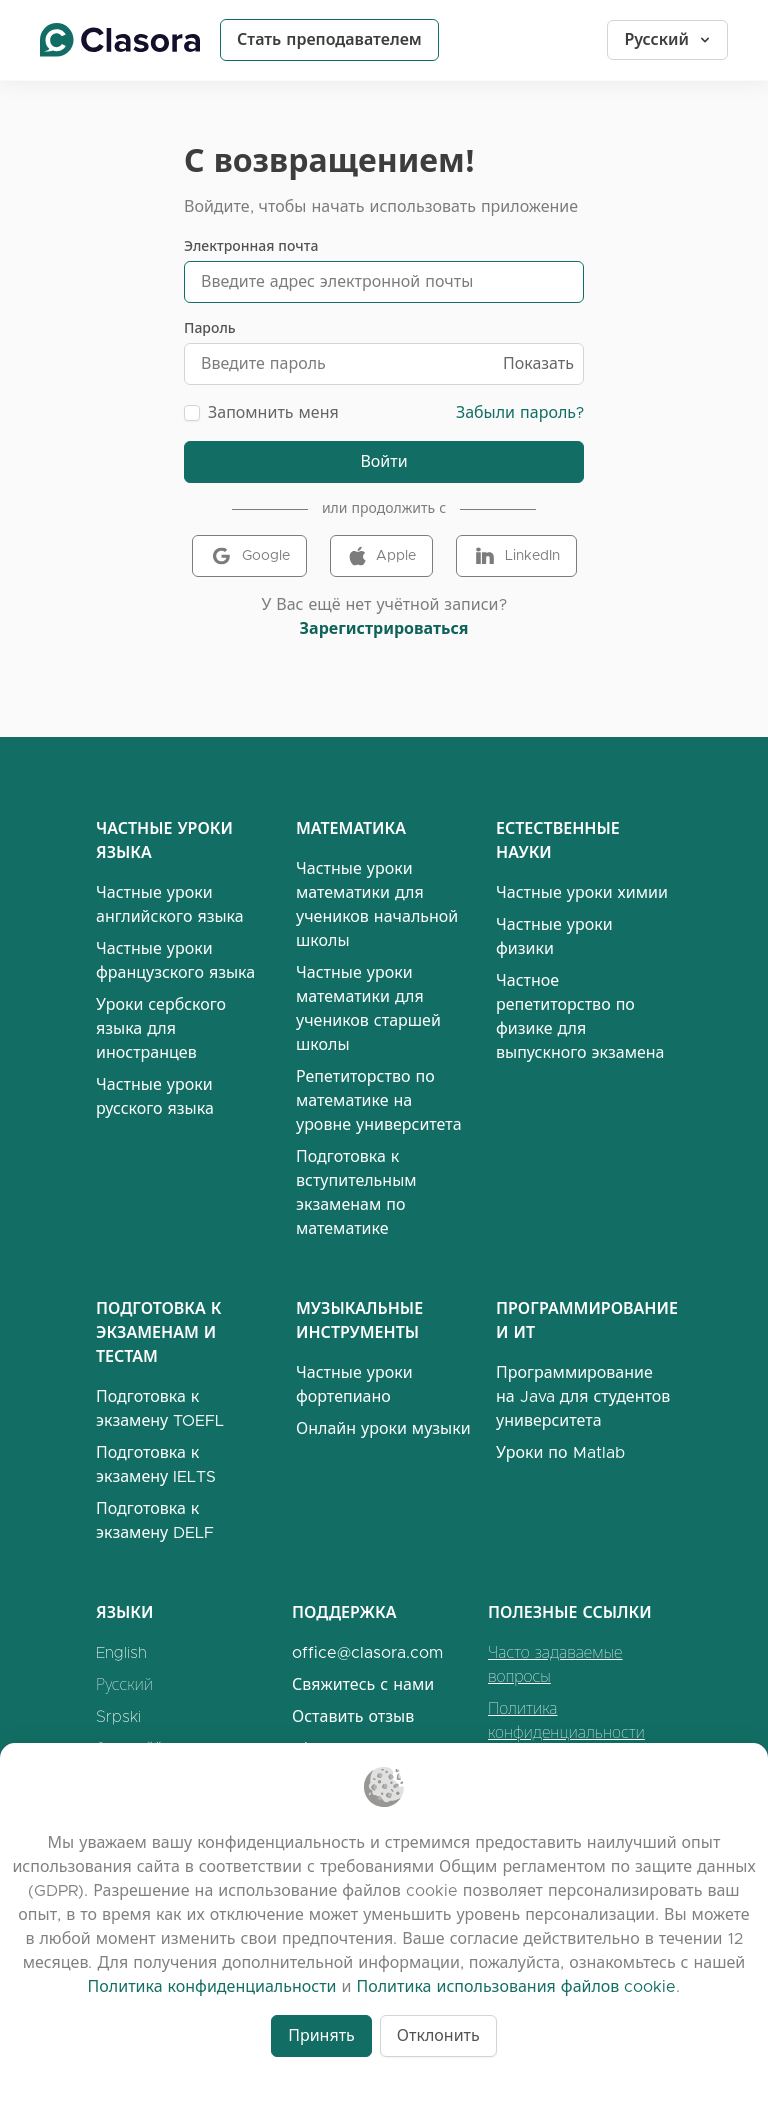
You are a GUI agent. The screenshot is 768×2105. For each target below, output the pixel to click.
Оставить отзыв (353, 1716)
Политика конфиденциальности (566, 1720)
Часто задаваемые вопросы (555, 1664)
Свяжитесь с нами (363, 1684)
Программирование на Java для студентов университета (583, 1396)
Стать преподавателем (329, 39)
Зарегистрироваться (384, 628)
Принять (321, 2035)
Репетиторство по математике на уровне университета (379, 1100)
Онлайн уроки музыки (383, 1428)
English (121, 1652)
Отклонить (438, 2035)
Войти (383, 461)
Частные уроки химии (582, 892)
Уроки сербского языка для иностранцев (161, 1028)
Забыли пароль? (520, 412)
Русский (668, 39)
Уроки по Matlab (560, 1452)
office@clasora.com (367, 1652)
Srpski (118, 1716)
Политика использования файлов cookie (516, 1986)
